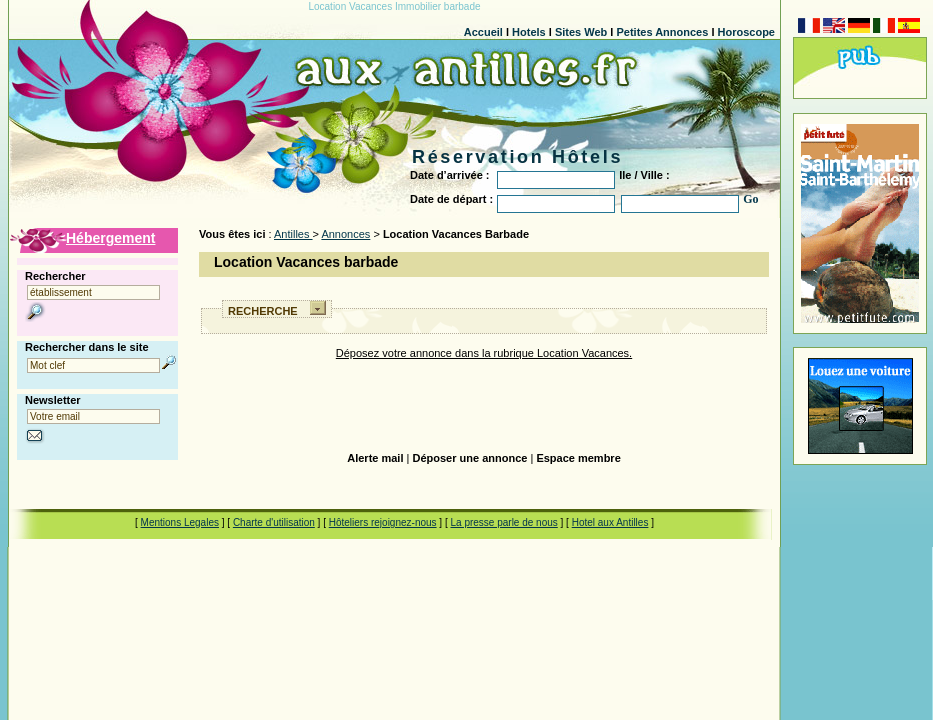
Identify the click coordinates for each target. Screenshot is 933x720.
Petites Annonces (662, 32)
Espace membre (578, 458)
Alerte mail (375, 458)
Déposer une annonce (469, 458)
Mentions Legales (180, 522)
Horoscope (746, 32)
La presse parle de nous (503, 522)
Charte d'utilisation (274, 522)
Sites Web (581, 32)
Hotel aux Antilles (610, 522)
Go (750, 199)
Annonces (345, 234)
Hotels (529, 32)
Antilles (293, 234)
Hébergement (110, 238)
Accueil (483, 32)
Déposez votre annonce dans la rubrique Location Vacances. (484, 353)
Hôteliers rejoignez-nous (383, 522)
